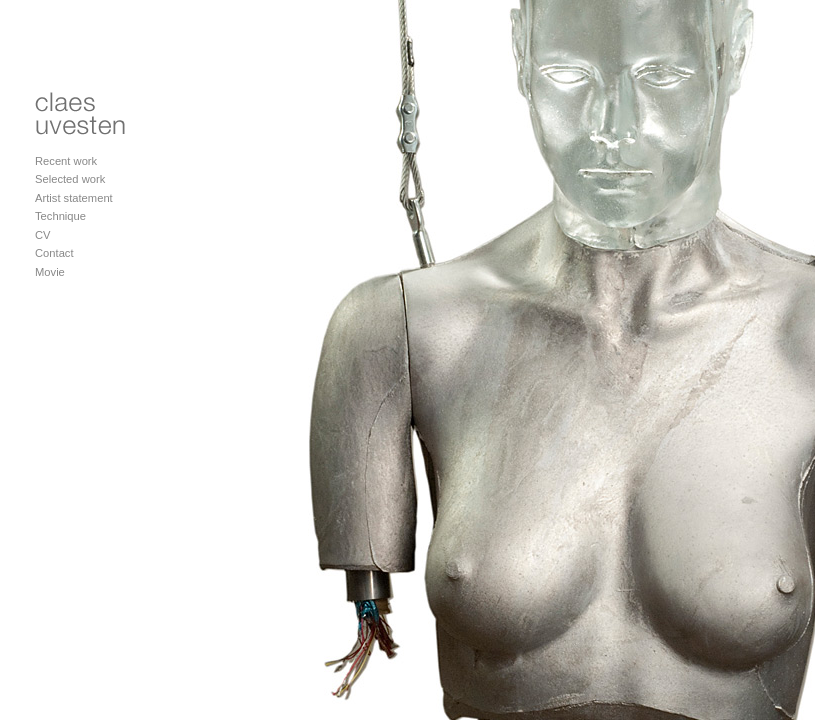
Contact (54, 253)
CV (43, 235)
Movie (50, 272)
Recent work (66, 161)
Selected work (70, 179)
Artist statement (74, 198)
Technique (60, 216)
